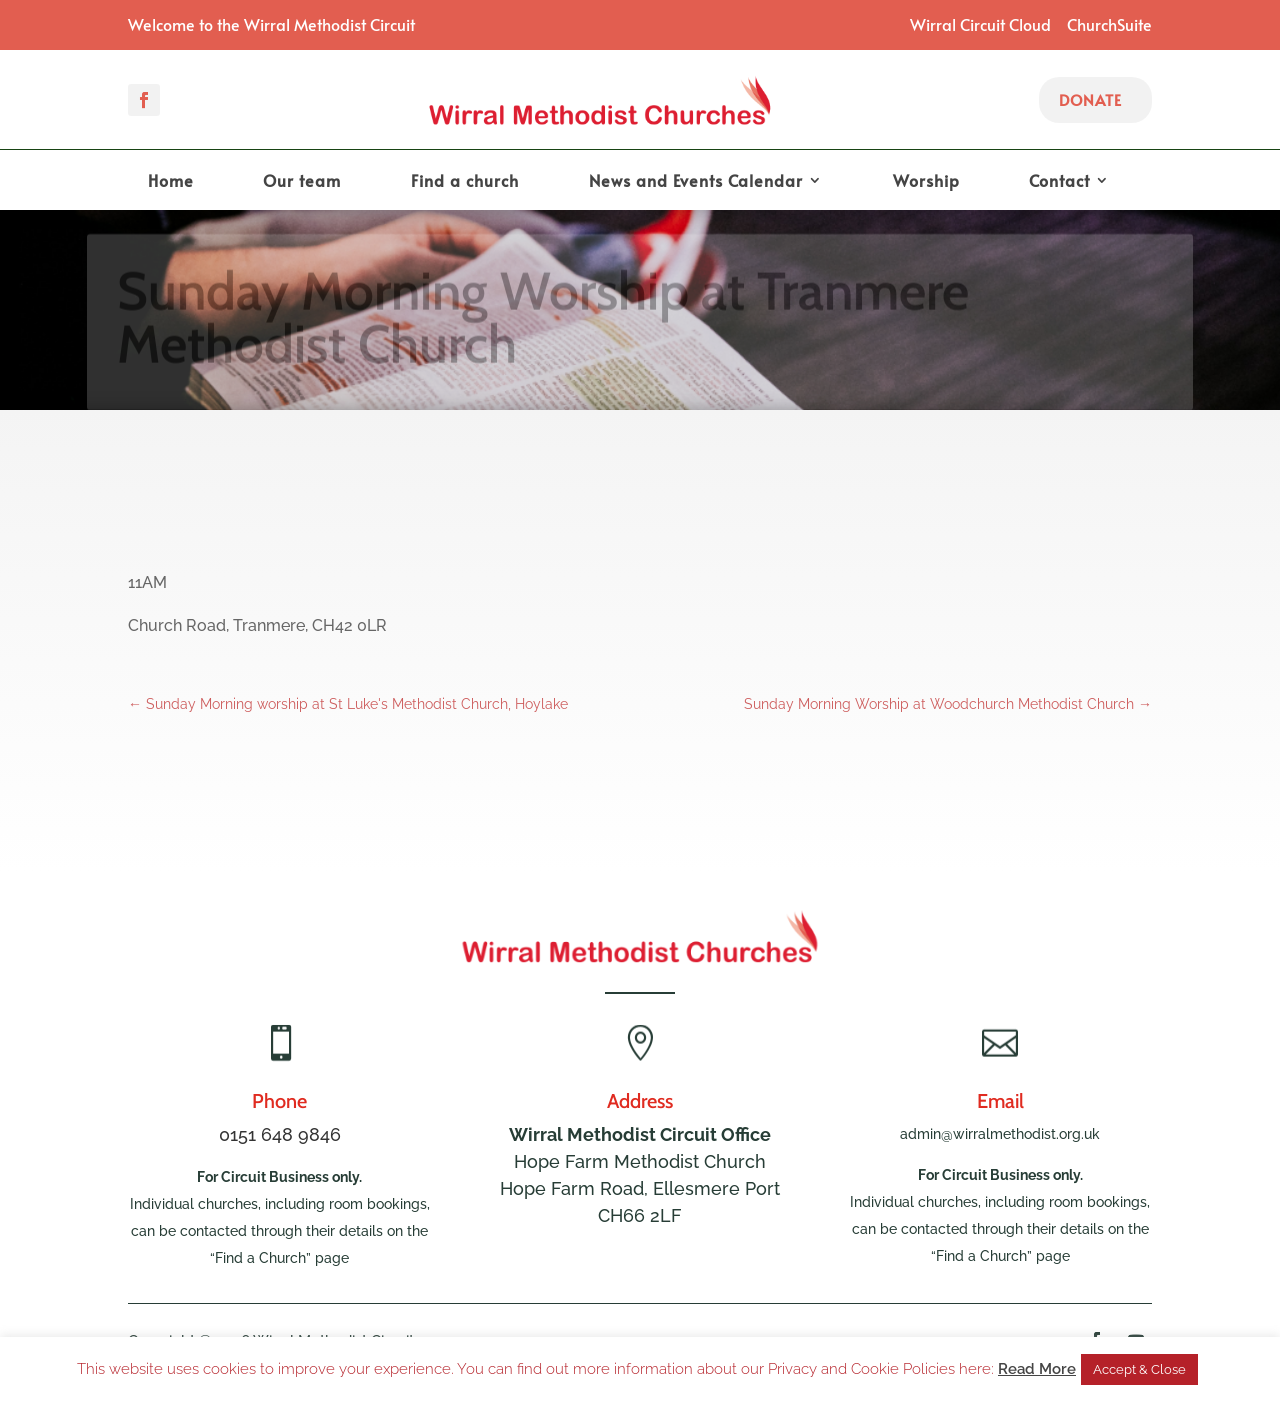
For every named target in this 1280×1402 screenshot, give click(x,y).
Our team (302, 182)
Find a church (465, 182)
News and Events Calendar (696, 182)
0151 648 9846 (280, 1134)
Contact (1059, 182)
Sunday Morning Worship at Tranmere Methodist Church (543, 323)
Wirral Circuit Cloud (980, 24)
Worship (926, 182)
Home (171, 182)
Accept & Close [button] (1139, 1369)
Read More (1037, 1369)
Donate (1090, 99)
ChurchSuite (1109, 24)
